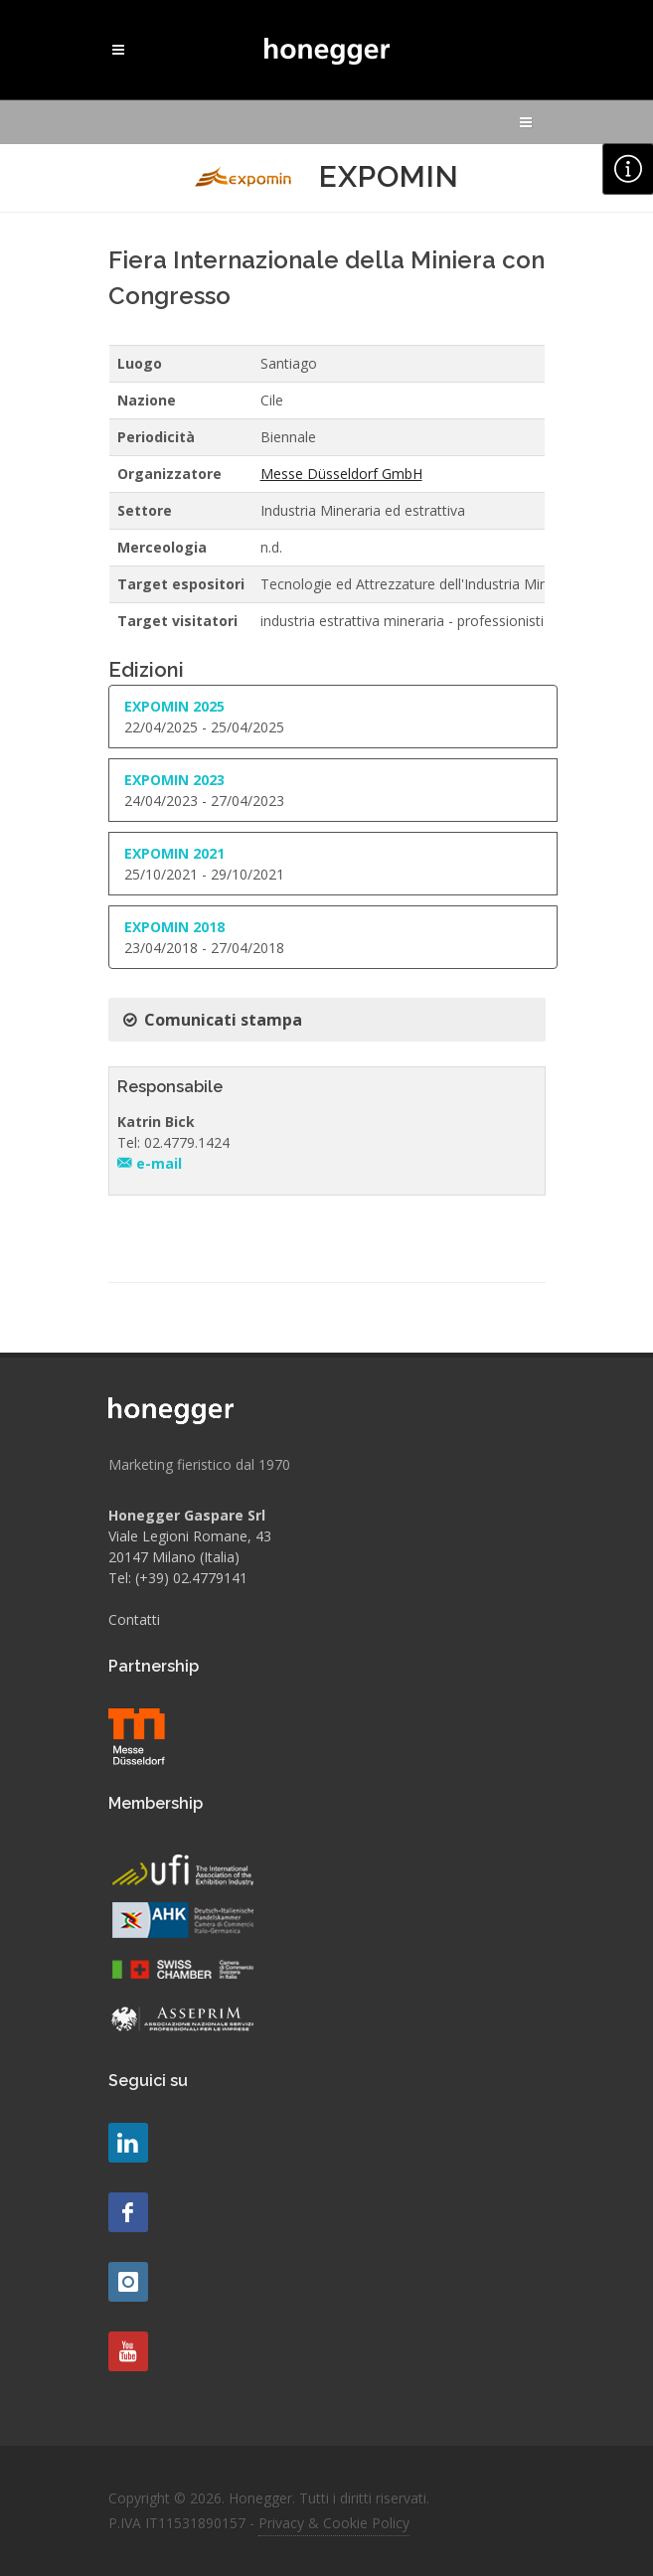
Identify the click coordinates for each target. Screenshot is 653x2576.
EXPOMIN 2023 (174, 779)
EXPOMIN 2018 (174, 926)
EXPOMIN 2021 (174, 853)
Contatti (134, 1619)
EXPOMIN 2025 (174, 706)
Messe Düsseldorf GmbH (341, 473)
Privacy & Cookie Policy (333, 2522)
